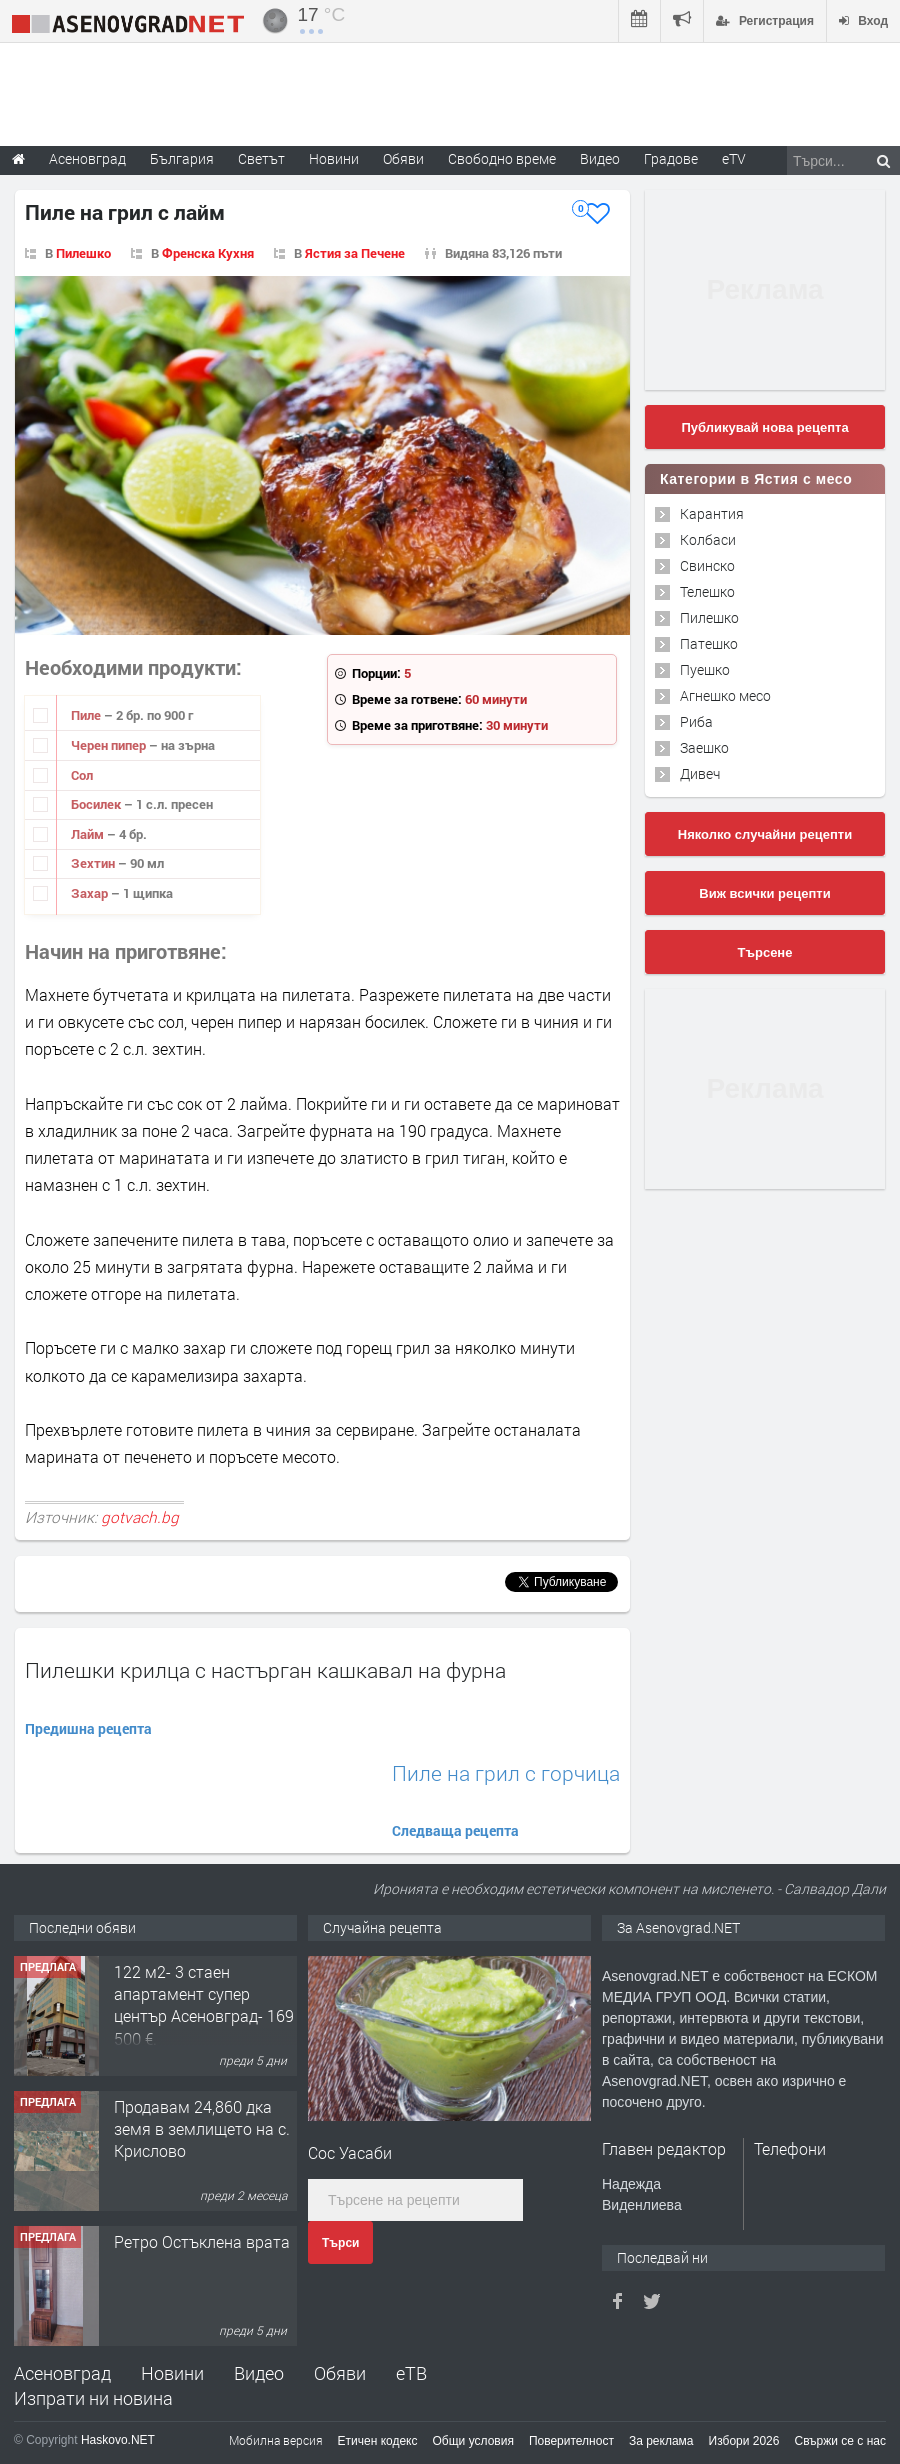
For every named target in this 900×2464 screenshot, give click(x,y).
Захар (91, 893)
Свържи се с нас (840, 2441)
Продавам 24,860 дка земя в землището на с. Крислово (202, 2129)
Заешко (704, 747)
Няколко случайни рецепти (765, 834)
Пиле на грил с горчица (506, 1773)
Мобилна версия (276, 2440)
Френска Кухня (208, 253)
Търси (340, 2243)
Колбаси (708, 539)
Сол (82, 775)
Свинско (707, 565)
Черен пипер (110, 745)
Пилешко (83, 253)
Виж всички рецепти (764, 893)
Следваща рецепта (455, 1830)
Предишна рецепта (88, 1728)
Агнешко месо (725, 695)
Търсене (765, 952)
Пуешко (705, 669)
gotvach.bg (140, 1517)
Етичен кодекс (378, 2441)
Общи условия (473, 2441)
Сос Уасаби (350, 2152)
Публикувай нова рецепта (764, 427)
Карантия (712, 513)
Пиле (87, 715)
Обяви (340, 2373)
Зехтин (94, 863)
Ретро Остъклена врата (202, 2241)
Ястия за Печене (355, 253)
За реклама (661, 2441)
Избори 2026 (744, 2441)
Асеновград (62, 2373)
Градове (671, 158)
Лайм (89, 834)
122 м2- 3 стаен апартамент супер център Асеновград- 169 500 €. (204, 2005)
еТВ (411, 2373)
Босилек (97, 804)
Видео (259, 2373)
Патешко (709, 643)
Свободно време (502, 158)
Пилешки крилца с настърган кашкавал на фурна (265, 1670)
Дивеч (700, 773)
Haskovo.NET (118, 2440)
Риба (696, 721)
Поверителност (571, 2441)
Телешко (707, 591)
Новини (334, 158)
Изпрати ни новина (93, 2398)
